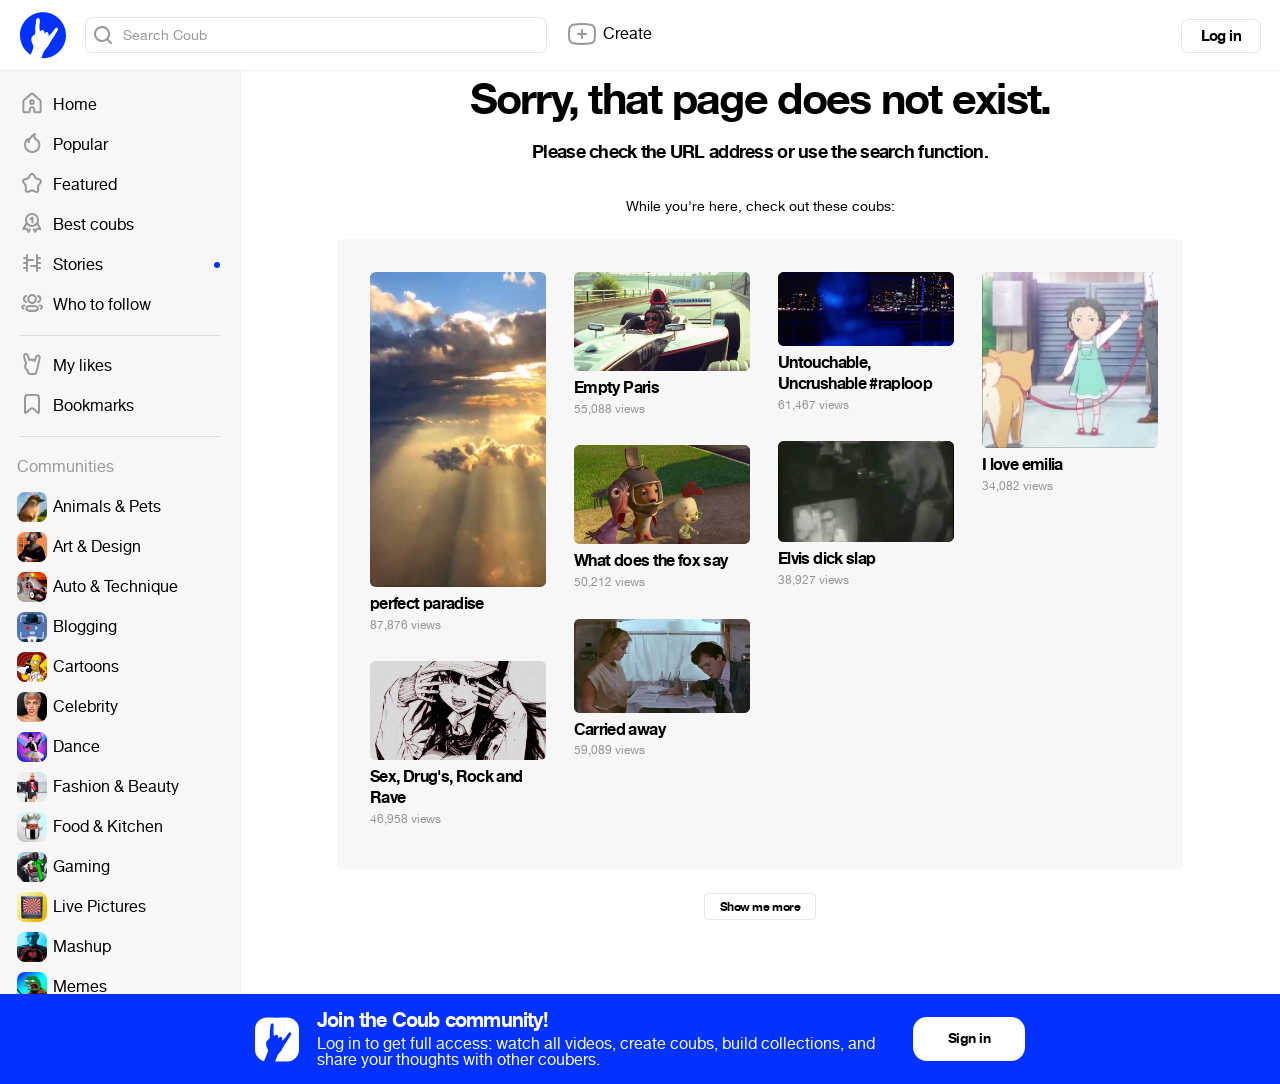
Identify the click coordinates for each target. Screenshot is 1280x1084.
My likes (66, 366)
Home (58, 105)
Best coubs (77, 225)
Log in (1221, 36)
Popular (64, 145)
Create (609, 34)
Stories (120, 265)
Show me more (760, 907)
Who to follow (85, 305)
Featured (68, 185)
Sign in (969, 1038)
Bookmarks (77, 406)
